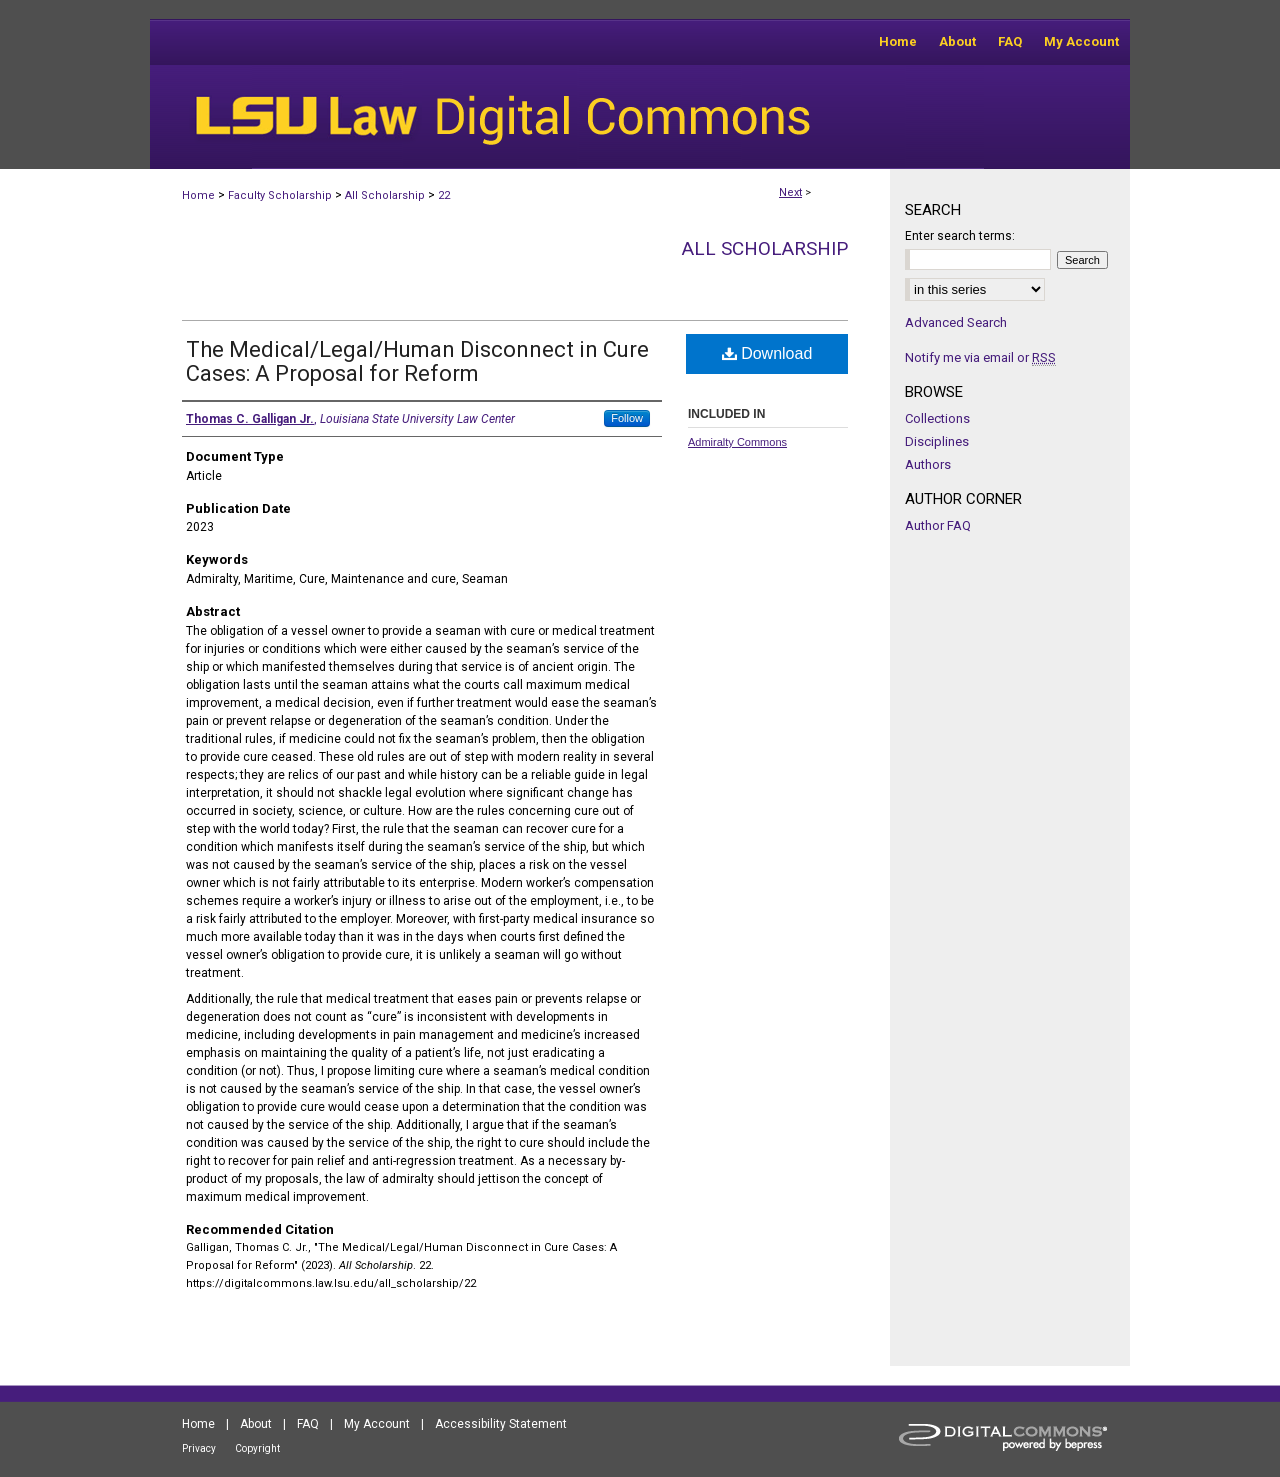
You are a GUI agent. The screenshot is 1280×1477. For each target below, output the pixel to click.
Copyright (257, 1448)
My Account (377, 1424)
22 (444, 195)
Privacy (199, 1448)
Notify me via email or (980, 357)
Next (790, 192)
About (256, 1424)
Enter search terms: (960, 236)
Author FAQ (938, 525)
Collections (937, 418)
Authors (928, 464)
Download (767, 353)
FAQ (308, 1424)
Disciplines (937, 441)
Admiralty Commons (737, 442)
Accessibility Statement (501, 1424)
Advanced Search (956, 322)
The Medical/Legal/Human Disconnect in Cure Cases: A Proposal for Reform (417, 361)
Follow (627, 418)
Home (198, 195)
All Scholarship (385, 195)
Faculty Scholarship (280, 195)
